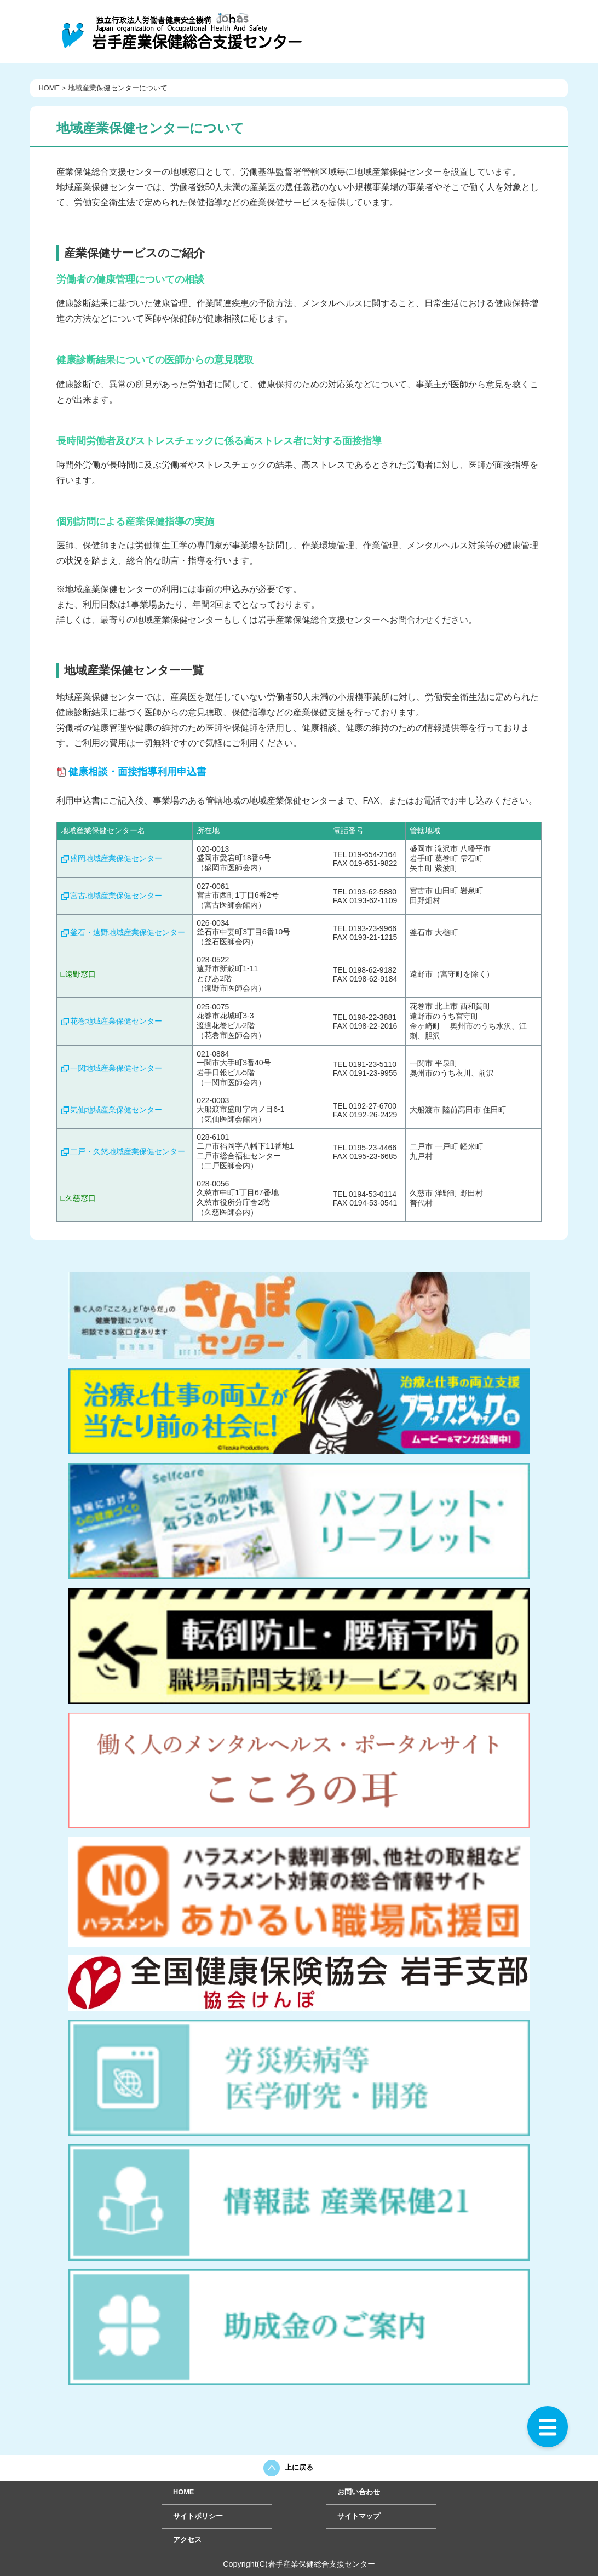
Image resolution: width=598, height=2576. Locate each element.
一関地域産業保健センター (116, 1068)
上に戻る (299, 2467)
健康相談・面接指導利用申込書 (137, 771)
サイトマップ (358, 2516)
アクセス (187, 2539)
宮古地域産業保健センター (116, 895)
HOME (49, 88)
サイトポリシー (198, 2516)
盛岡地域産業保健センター (116, 858)
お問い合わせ (358, 2492)
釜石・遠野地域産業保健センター (127, 932)
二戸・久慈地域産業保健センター (127, 1151)
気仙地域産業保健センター (116, 1109)
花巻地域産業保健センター (116, 1021)
